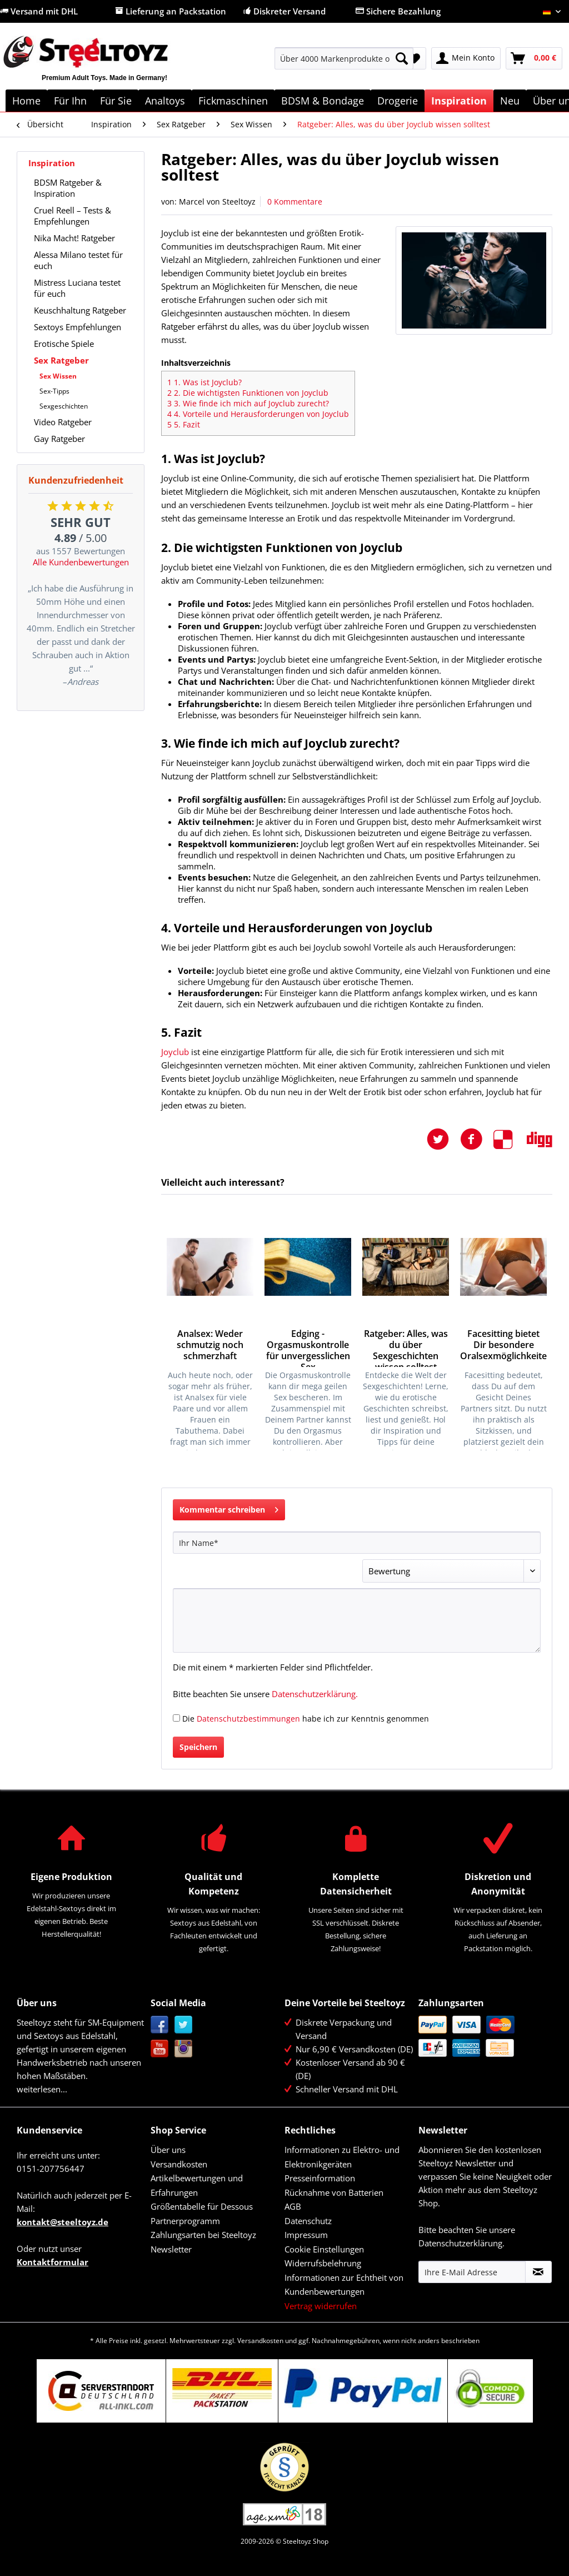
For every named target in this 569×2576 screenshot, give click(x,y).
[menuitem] (344, 63)
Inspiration (51, 162)
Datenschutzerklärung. (315, 1693)
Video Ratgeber (63, 421)
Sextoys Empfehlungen (77, 326)
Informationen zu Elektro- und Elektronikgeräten (342, 2157)
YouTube (160, 2049)
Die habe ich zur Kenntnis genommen (305, 1718)
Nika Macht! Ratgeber (74, 237)
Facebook (160, 2025)
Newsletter (171, 2249)
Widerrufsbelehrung (322, 2263)
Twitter (183, 2025)
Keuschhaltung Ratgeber (80, 310)
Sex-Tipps (54, 391)
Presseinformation (319, 2178)
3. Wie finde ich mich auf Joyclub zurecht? (248, 403)
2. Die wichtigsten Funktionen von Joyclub (247, 392)
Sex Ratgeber (61, 360)
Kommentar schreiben (228, 1508)
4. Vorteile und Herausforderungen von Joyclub (258, 414)
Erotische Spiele (64, 343)
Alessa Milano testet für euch (78, 260)
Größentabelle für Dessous (202, 2206)
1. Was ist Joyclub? (204, 382)
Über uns (168, 2149)
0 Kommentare (294, 201)
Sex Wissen (58, 376)
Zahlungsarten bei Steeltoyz (203, 2234)
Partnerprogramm (185, 2220)
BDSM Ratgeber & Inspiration (68, 188)
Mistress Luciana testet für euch (77, 288)
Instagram (183, 2049)
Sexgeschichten (63, 406)
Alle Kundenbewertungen (81, 562)
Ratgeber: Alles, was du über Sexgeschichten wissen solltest (406, 1347)
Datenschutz (308, 2220)
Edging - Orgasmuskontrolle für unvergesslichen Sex (308, 1347)
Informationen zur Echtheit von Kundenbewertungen (343, 2284)
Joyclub (176, 1051)
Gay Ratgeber (59, 438)
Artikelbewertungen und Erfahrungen (197, 2185)
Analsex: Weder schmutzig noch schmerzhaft (210, 1345)
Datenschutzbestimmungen (248, 1718)
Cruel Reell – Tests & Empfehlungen (72, 216)
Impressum (306, 2234)
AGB (292, 2206)
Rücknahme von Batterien (333, 2192)
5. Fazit (183, 424)
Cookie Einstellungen (324, 2249)
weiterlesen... (42, 2089)
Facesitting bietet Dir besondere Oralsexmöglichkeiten (503, 1345)
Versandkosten (179, 2164)
